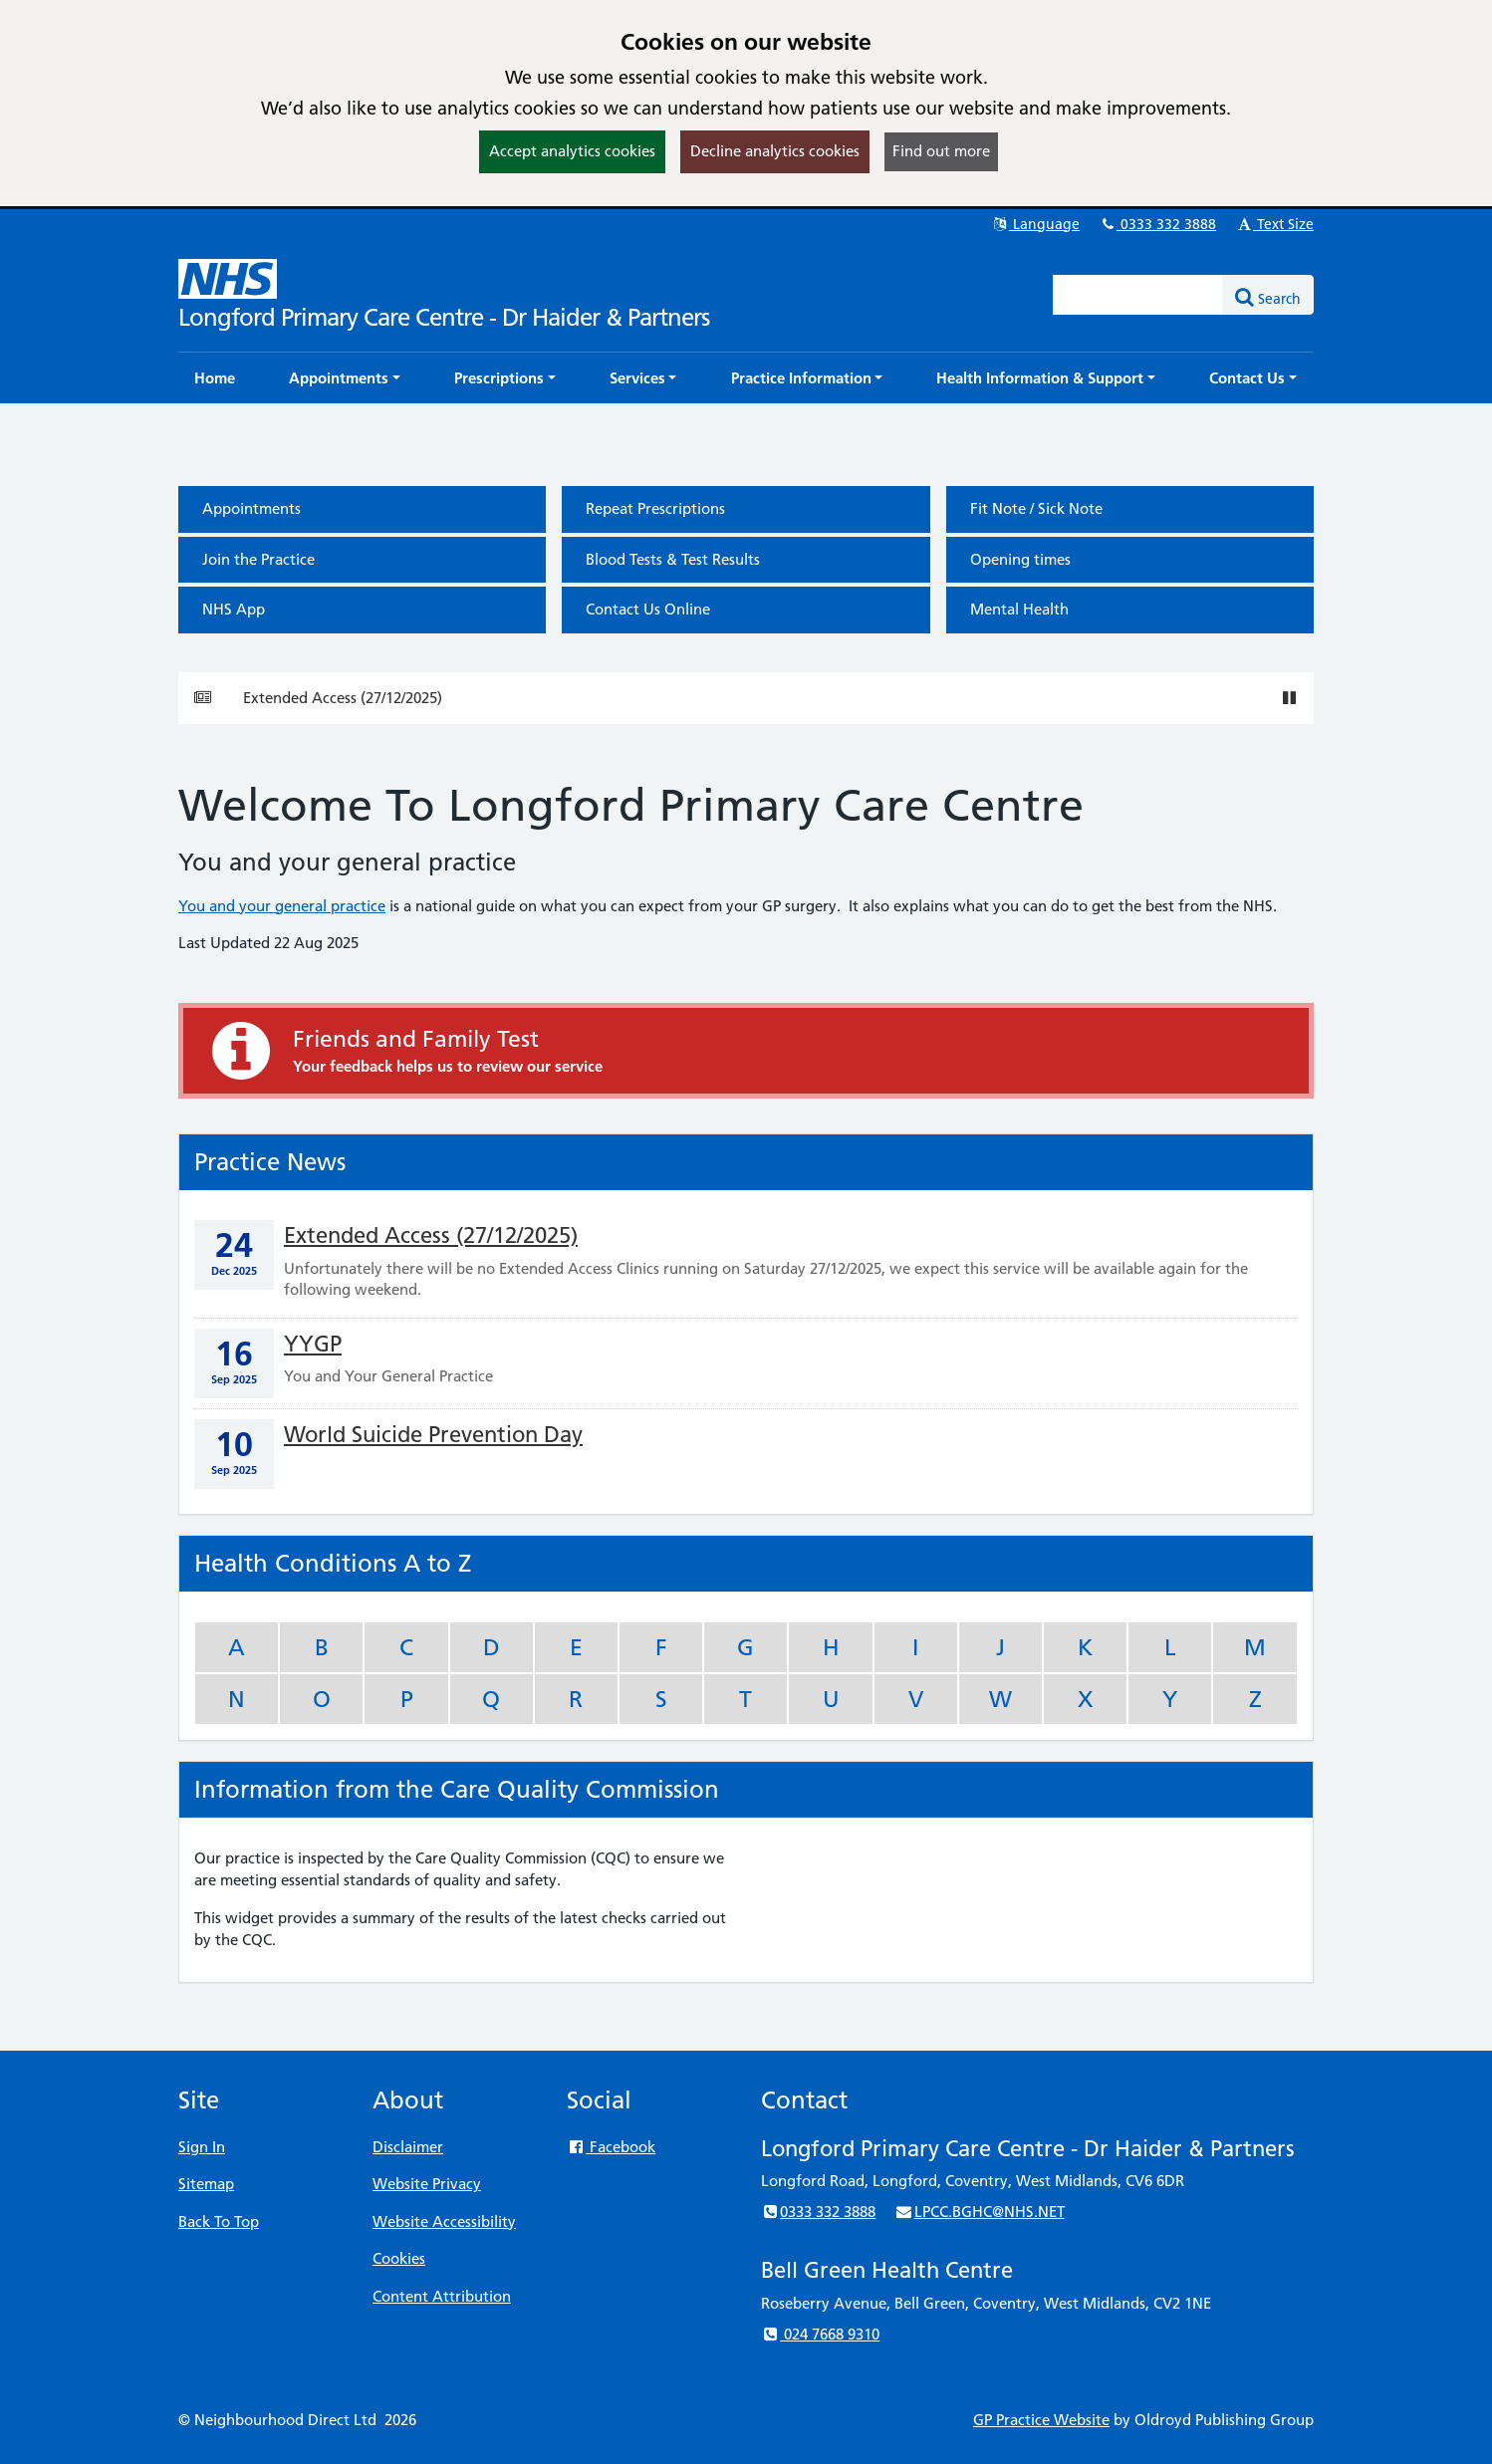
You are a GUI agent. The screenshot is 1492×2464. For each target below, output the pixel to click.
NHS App (233, 609)
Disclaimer (408, 2146)
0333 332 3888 (1157, 224)
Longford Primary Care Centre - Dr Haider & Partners (443, 317)
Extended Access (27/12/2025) (342, 697)
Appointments (251, 508)
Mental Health (1019, 609)
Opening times (1020, 559)
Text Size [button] (1274, 224)
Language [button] (1035, 224)
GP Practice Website (1041, 2419)
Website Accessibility (444, 2221)
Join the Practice (258, 559)
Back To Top (218, 2221)
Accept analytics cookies (572, 150)
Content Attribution (442, 2296)
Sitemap (206, 2183)
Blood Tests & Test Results (673, 559)
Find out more (941, 150)
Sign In (201, 2146)
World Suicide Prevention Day (433, 1434)
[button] (344, 378)
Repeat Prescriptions (655, 508)
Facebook (611, 2146)
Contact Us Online (648, 609)
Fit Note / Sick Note (1036, 508)
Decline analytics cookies (775, 150)
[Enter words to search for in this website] (1138, 295)
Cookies (399, 2258)
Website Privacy (427, 2183)
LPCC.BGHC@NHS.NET (979, 2211)
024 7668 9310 (820, 2334)
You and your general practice (281, 905)
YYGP (313, 1344)
